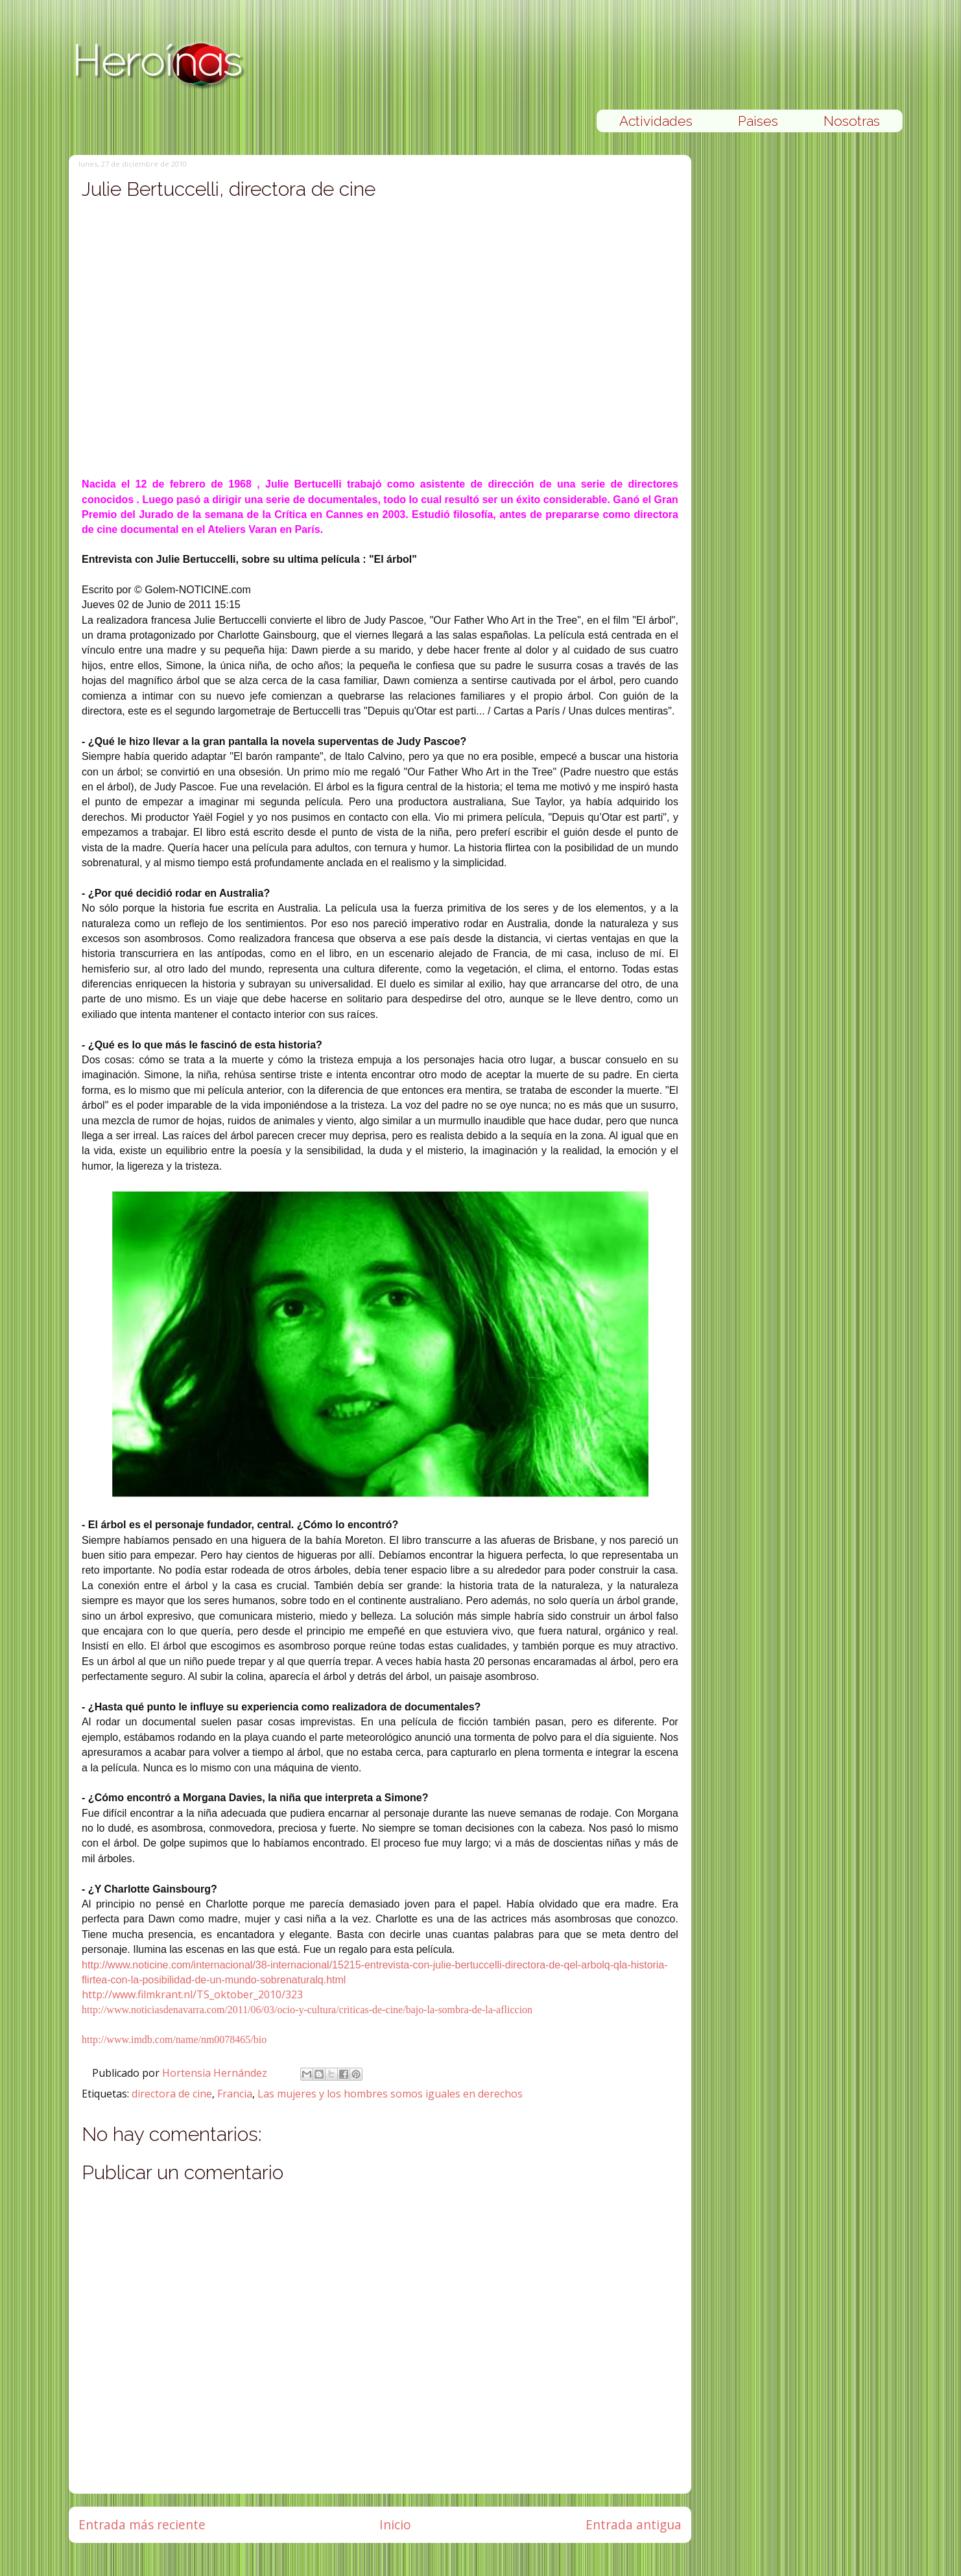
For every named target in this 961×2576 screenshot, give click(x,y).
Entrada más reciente (142, 2524)
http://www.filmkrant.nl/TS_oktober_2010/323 (192, 1994)
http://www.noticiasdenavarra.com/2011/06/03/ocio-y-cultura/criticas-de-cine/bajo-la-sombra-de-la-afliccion (307, 2009)
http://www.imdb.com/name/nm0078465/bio (174, 2039)
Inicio (395, 2524)
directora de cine (172, 2093)
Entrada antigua (634, 2524)
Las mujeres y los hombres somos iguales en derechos (390, 2093)
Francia (234, 2093)
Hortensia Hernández (216, 2073)
